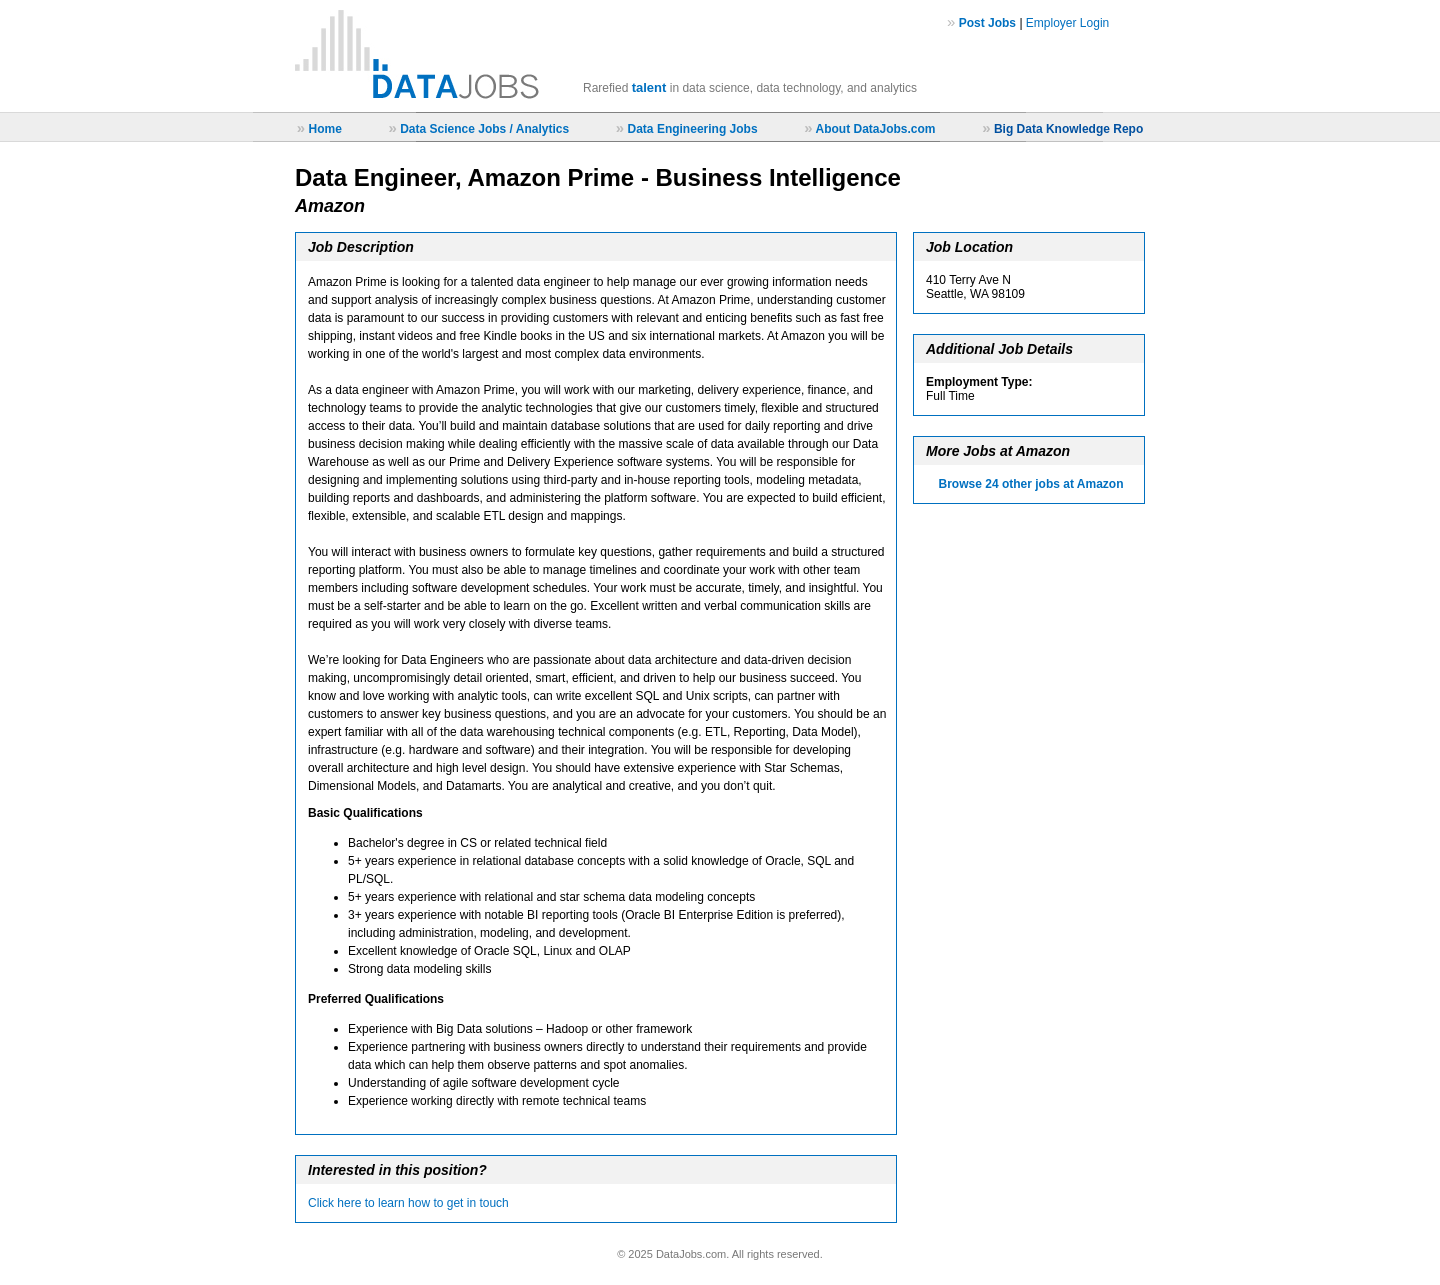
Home (324, 129)
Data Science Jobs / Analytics (484, 129)
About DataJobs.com (875, 129)
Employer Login (1067, 23)
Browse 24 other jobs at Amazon (1031, 484)
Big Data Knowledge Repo (1068, 129)
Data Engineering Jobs (693, 129)
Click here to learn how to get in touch (408, 1203)
